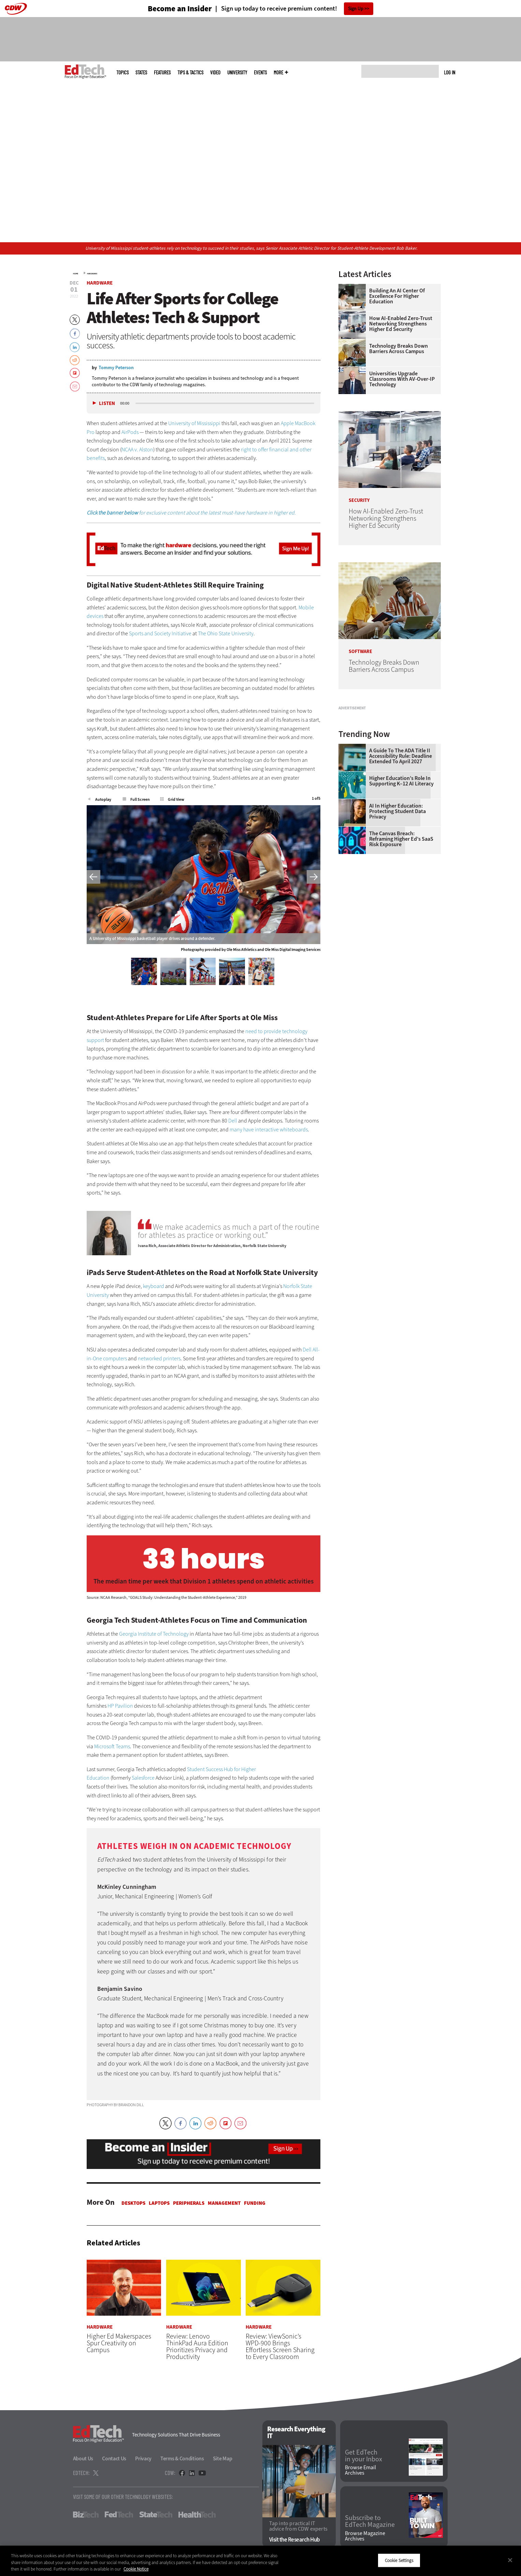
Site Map (222, 2458)
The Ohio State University (226, 633)
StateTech (155, 2515)
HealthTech (197, 2515)
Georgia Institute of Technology (154, 1633)
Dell (232, 1120)
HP (110, 1705)
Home (75, 273)
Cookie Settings (399, 2560)
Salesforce (143, 1777)
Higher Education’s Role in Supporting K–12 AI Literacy (401, 866)
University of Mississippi (194, 423)
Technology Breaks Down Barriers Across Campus (398, 348)
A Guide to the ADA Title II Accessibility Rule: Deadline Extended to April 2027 (400, 841)
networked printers (159, 1358)
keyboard (153, 1286)
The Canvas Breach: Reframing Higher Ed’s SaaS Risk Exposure (401, 924)
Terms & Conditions (182, 2458)
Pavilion (124, 1705)
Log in (449, 72)
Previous (93, 877)
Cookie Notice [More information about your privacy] (136, 2569)
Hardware (92, 273)
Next (313, 877)
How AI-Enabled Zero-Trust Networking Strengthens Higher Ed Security (400, 324)
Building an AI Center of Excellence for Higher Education (397, 296)
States (141, 72)
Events (260, 72)
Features (162, 72)
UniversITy (237, 72)
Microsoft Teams (112, 1746)
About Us (83, 2458)
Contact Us (114, 2458)
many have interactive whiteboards (269, 1129)
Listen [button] (107, 403)
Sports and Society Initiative (160, 633)
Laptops (159, 2203)
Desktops (133, 2203)
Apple (287, 423)
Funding (254, 2203)
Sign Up (355, 8)
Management (224, 2203)
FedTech (119, 2515)
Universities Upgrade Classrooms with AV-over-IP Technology (402, 379)
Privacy (143, 2458)
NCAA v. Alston (137, 449)
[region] (260, 2561)
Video (215, 72)
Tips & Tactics (190, 72)
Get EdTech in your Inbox (363, 2456)
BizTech (86, 2515)
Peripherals (188, 2203)
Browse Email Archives (360, 2470)
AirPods (130, 432)
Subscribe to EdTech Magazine (370, 2522)
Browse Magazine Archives (365, 2536)
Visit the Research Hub (294, 2540)
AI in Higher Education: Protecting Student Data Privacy (397, 896)
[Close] (510, 2559)
